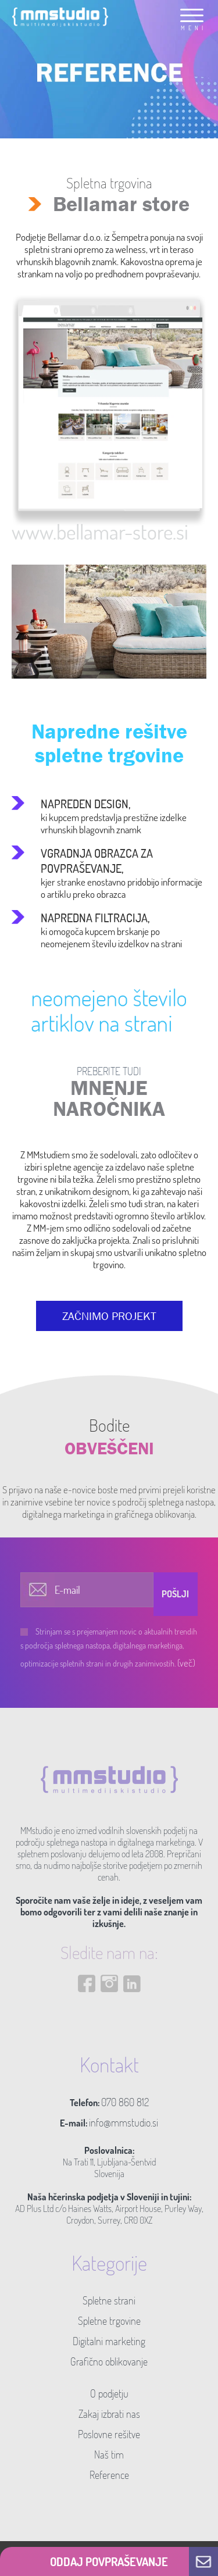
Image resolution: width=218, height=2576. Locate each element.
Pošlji (175, 1594)
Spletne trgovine (109, 2320)
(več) (186, 1663)
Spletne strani (109, 2300)
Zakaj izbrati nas (109, 2413)
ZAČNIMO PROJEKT (109, 1316)
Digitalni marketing (109, 2341)
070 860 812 (125, 2102)
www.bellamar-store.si (100, 531)
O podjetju (109, 2393)
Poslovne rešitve (109, 2434)
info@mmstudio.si (123, 2122)
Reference (109, 2474)
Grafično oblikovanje (109, 2361)
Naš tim (109, 2454)
